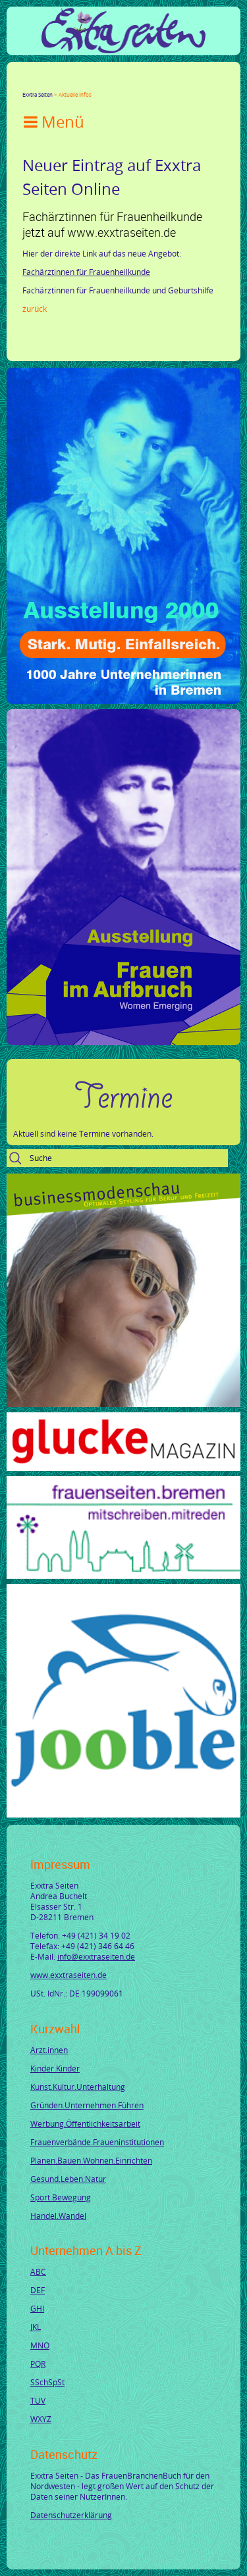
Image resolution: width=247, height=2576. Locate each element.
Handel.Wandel (58, 2215)
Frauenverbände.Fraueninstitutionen (97, 2142)
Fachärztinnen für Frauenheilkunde (86, 271)
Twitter (43, 83)
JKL (35, 2326)
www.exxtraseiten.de (68, 1974)
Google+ (59, 83)
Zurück (34, 308)
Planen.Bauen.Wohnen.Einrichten (91, 2160)
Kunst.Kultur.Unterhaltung (77, 2086)
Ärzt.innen (49, 2049)
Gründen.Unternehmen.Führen (87, 2105)
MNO (39, 2345)
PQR (37, 2363)
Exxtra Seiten (37, 94)
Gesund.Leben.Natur (68, 2178)
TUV (37, 2400)
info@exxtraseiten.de (96, 1956)
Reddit (138, 83)
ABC (38, 2271)
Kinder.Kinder (55, 2068)
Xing (91, 83)
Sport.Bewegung (60, 2197)
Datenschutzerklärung (71, 2515)
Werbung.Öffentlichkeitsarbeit (85, 2123)
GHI (37, 2308)
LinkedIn (75, 83)
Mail (106, 83)
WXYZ (40, 2419)
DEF (37, 2290)
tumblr (122, 83)
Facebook (27, 83)
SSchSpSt (47, 2382)
